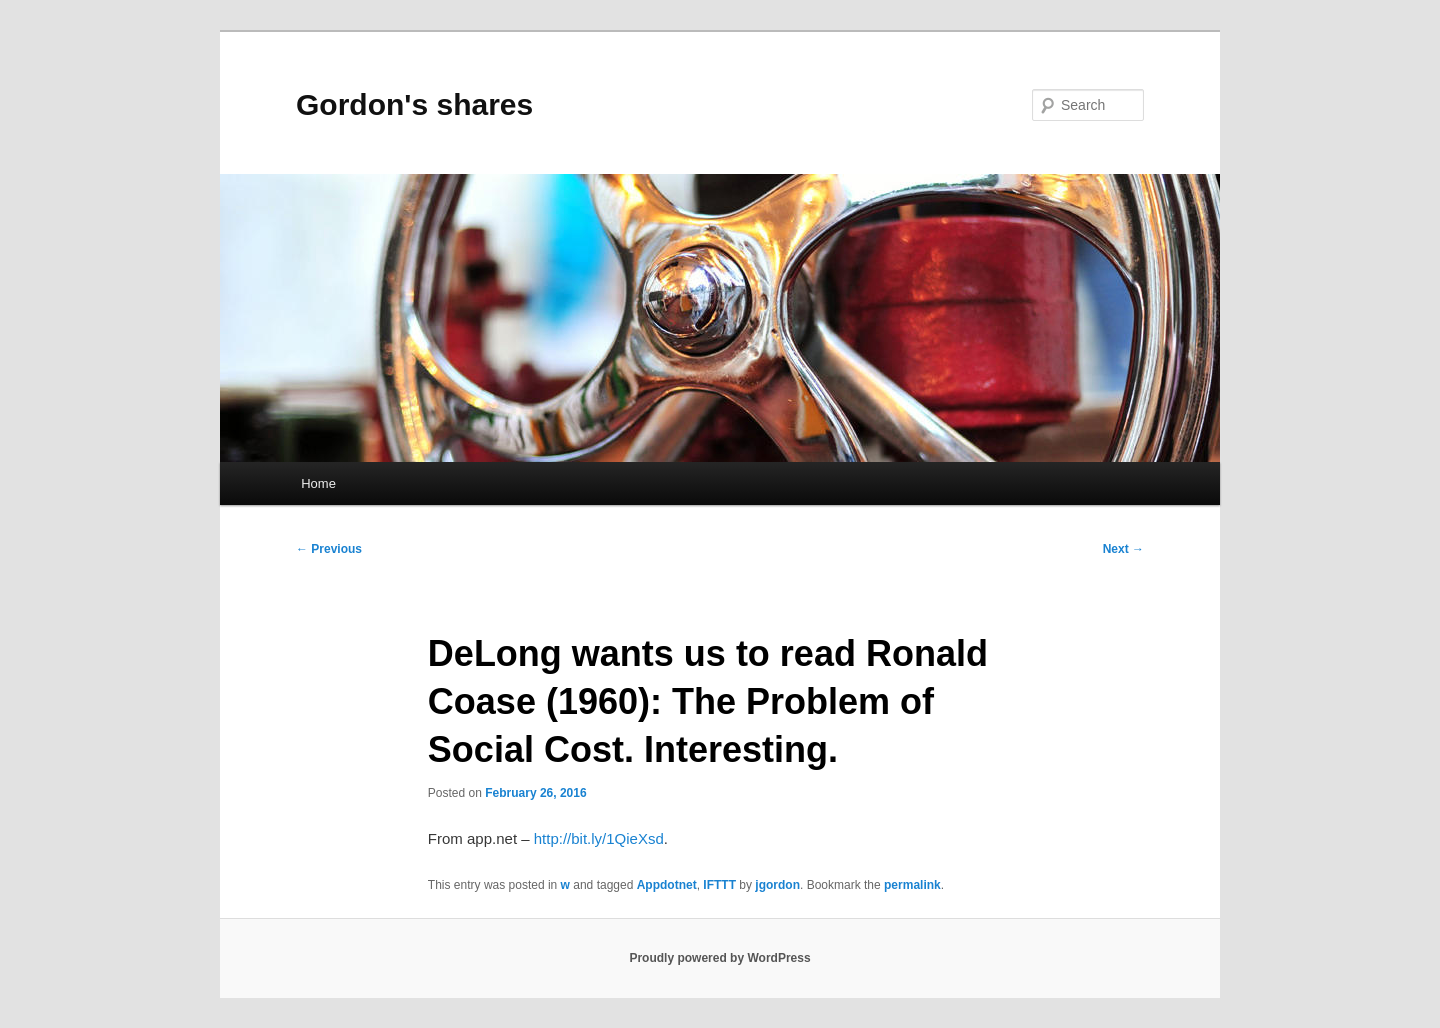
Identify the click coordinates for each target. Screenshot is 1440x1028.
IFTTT (719, 885)
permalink (912, 885)
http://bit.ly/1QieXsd (599, 838)
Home (318, 483)
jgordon (777, 885)
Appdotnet (667, 885)
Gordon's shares (414, 104)
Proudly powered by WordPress (719, 958)
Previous (329, 549)
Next (1123, 549)
